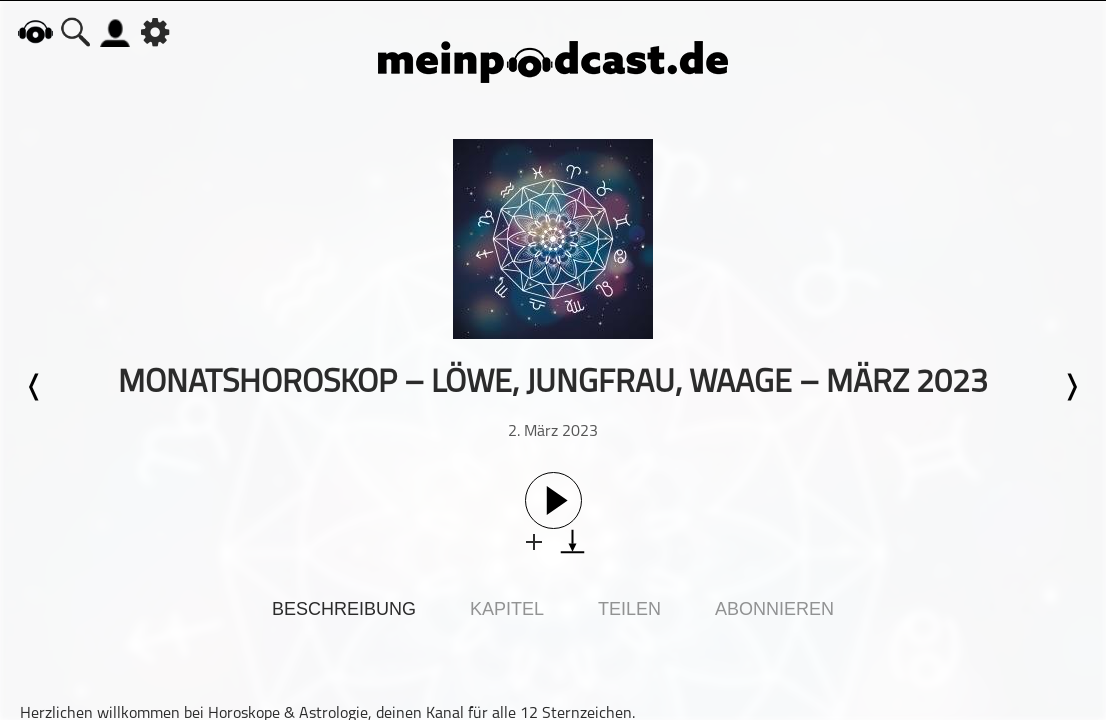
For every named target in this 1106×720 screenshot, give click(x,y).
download (572, 541)
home (35, 31)
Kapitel (507, 609)
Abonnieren (774, 609)
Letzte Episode (35, 387)
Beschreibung (344, 609)
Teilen (629, 609)
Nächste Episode (1071, 387)
